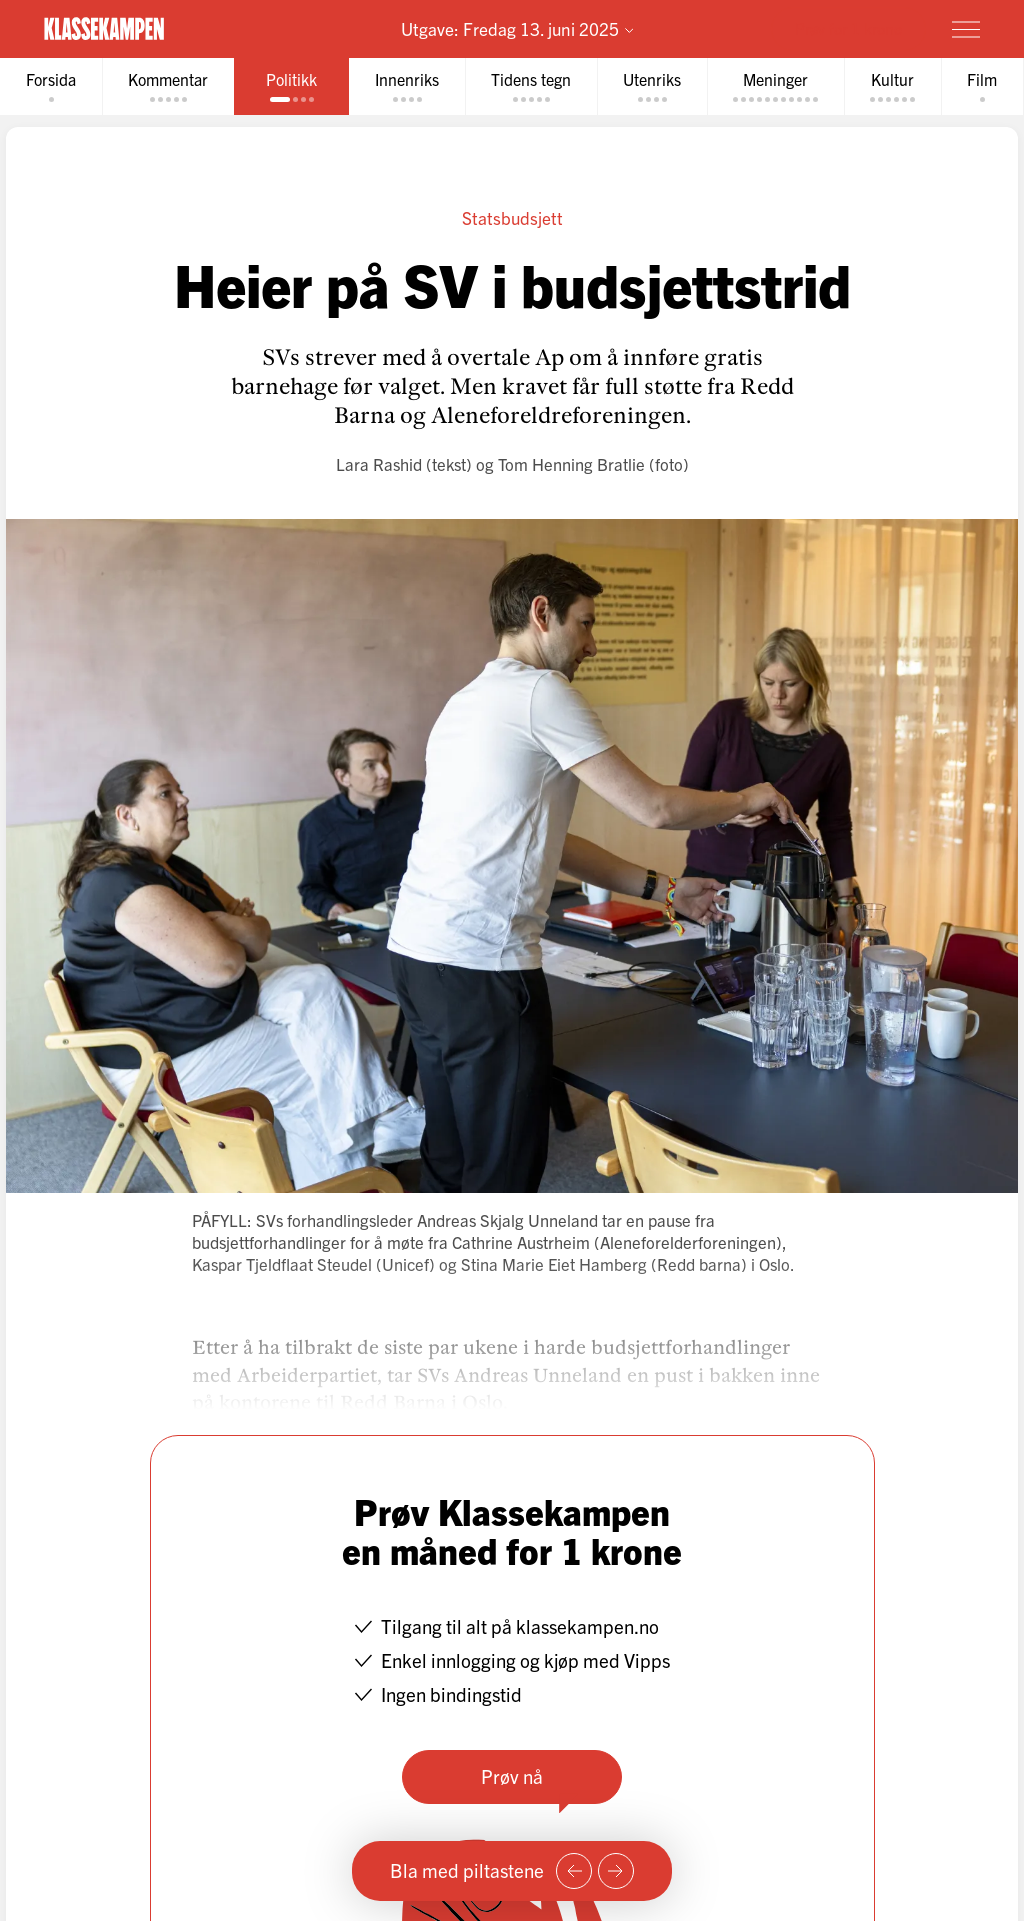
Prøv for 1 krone (848, 28)
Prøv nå (512, 1776)
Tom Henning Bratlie (571, 463)
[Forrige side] (574, 1871)
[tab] (51, 86)
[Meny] (966, 29)
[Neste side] (616, 1871)
